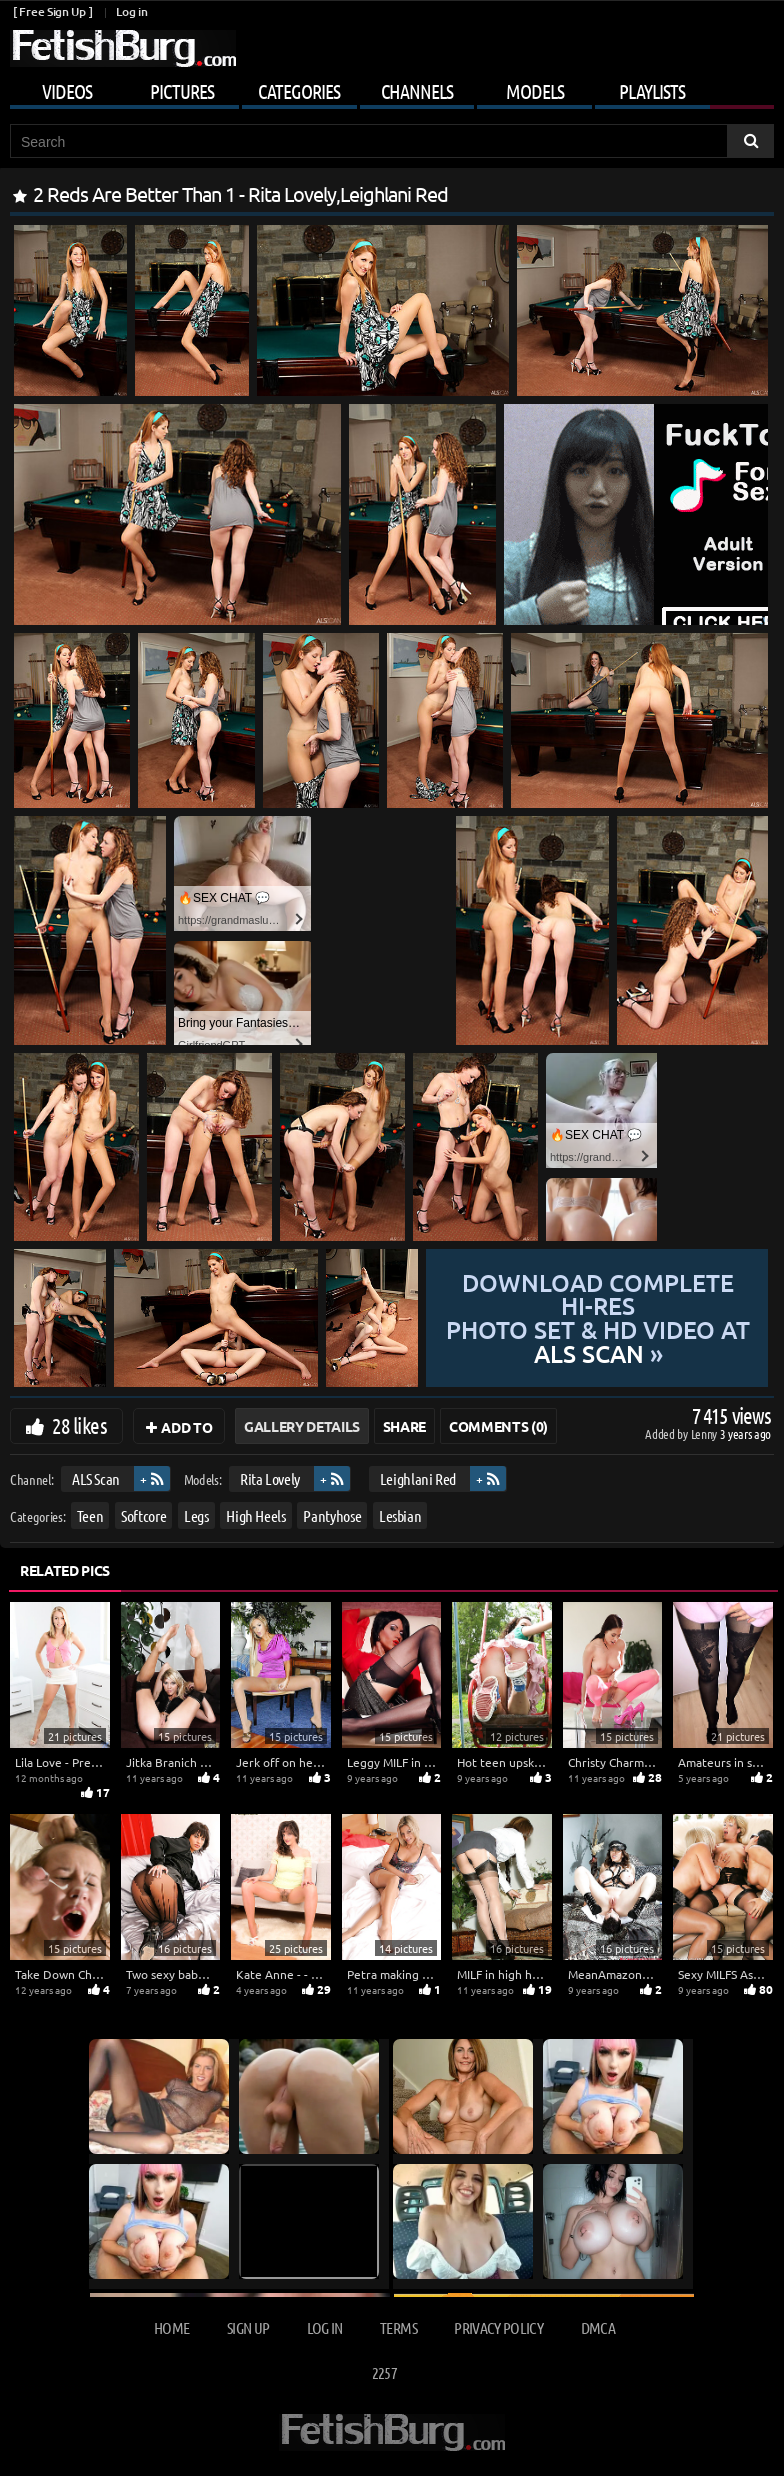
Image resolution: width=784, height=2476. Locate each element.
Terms (398, 2327)
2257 (384, 2372)
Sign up (248, 2327)
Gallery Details (302, 1426)
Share (404, 1426)
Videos (67, 91)
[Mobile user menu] (392, 88)
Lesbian (400, 1515)
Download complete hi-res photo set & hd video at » (598, 1318)
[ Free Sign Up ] (52, 11)
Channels (417, 91)
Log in (131, 11)
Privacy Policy (498, 2327)
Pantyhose (332, 1515)
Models (535, 91)
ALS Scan (96, 1478)
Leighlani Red (418, 1478)
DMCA (598, 2327)
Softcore (143, 1515)
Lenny (705, 1433)
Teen (90, 1515)
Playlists (652, 91)
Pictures (182, 91)
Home (171, 2327)
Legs (196, 1515)
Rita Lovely (270, 1478)
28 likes (79, 1425)
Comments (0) (498, 1426)
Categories (299, 91)
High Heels (256, 1515)
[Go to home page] (123, 48)
